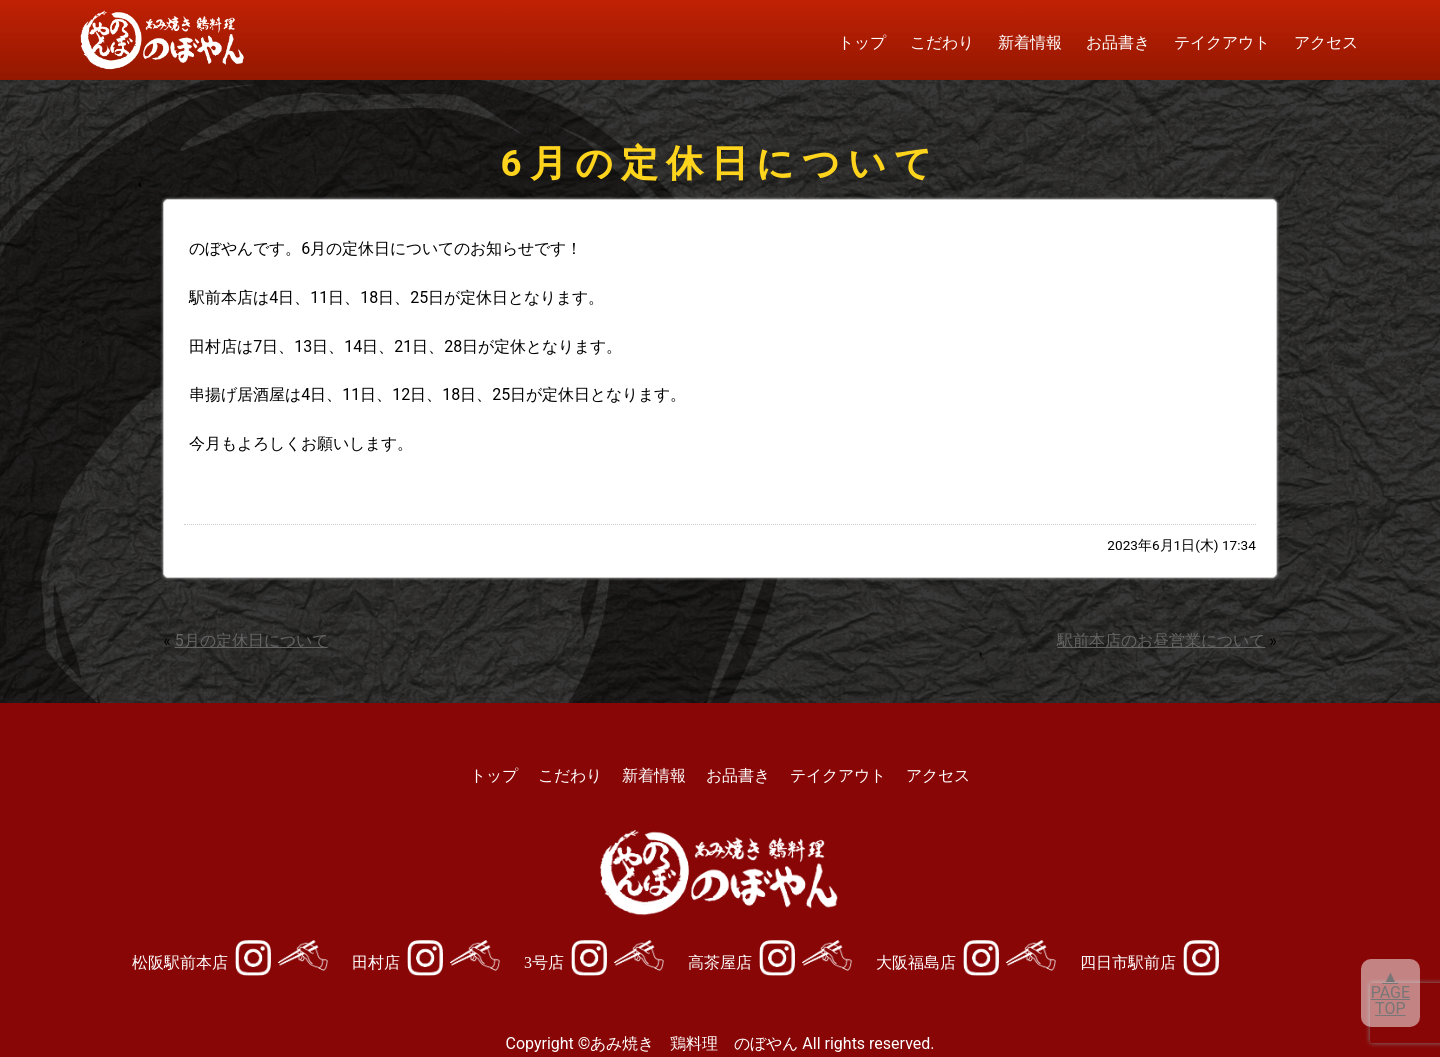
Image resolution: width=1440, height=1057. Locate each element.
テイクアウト (1222, 42)
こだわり (942, 42)
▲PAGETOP (1390, 992)
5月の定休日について (251, 640)
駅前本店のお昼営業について (1161, 640)
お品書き (1118, 42)
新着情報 (1030, 42)
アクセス (1326, 42)
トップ (862, 42)
